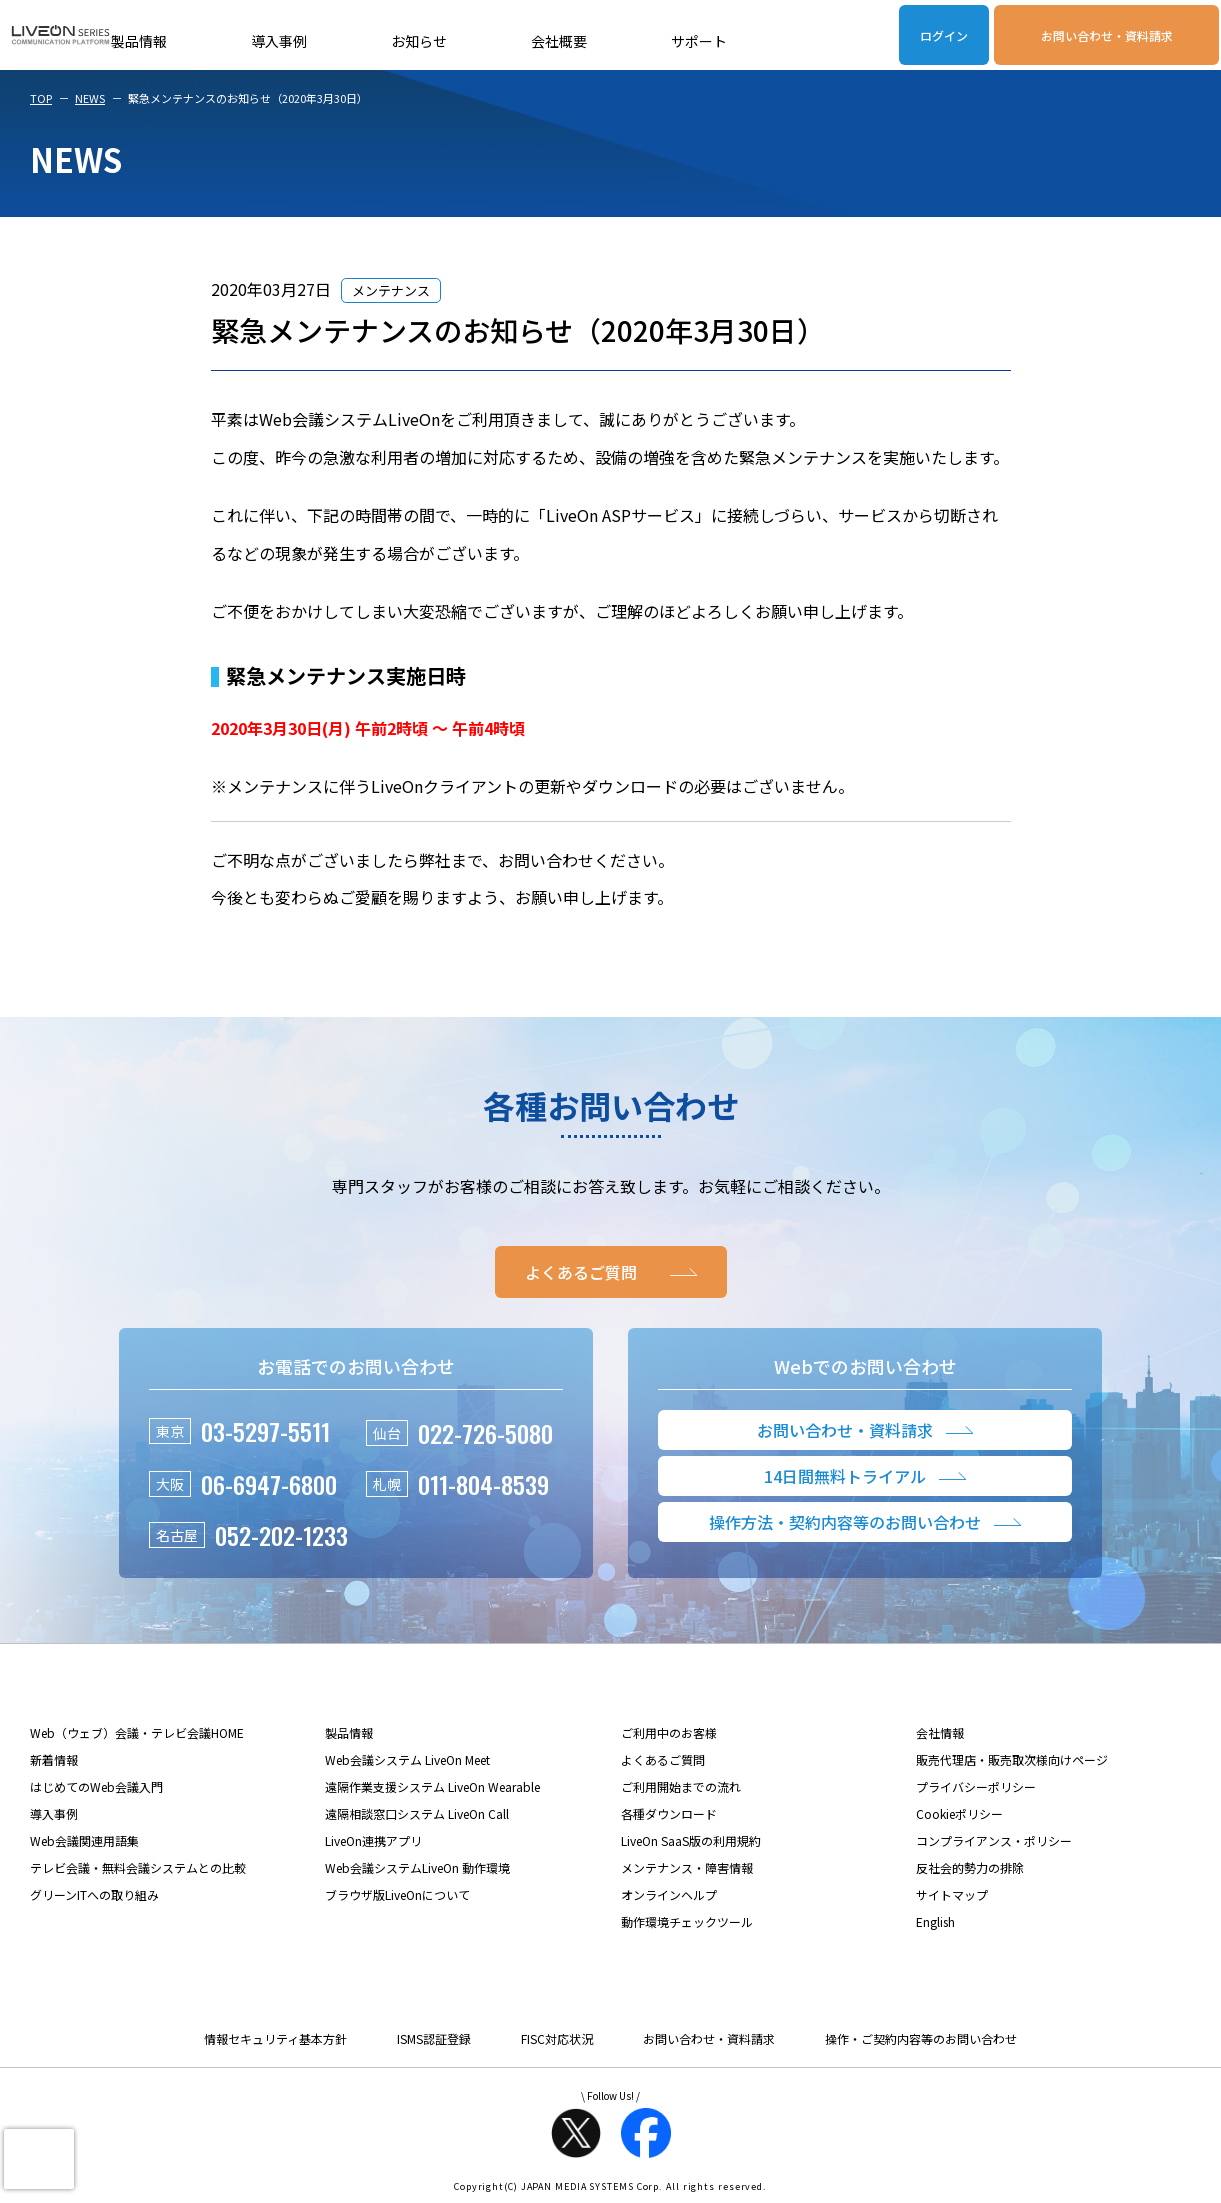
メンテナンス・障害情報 (687, 1867)
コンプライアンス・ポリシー (994, 1840)
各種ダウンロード (669, 1813)
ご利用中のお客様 (669, 1732)
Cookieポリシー (959, 1813)
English (935, 1921)
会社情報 (940, 1732)
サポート (699, 41)
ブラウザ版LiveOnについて (397, 1894)
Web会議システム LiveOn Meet (407, 1759)
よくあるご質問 (663, 1759)
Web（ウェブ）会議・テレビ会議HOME (137, 1732)
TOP (41, 98)
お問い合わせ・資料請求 (1107, 35)
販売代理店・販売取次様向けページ (1012, 1759)
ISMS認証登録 (434, 2038)
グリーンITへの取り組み (94, 1894)
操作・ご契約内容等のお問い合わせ (921, 2038)
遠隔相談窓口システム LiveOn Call (417, 1813)
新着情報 (54, 1759)
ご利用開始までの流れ (681, 1786)
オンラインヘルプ (669, 1894)
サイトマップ (952, 1894)
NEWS (90, 98)
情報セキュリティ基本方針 (275, 2038)
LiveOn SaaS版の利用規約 (691, 1840)
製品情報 (139, 41)
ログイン (944, 35)
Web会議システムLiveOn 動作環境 (417, 1867)
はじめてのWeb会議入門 (96, 1786)
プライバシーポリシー (976, 1786)
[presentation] (39, 2159)
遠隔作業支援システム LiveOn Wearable (432, 1786)
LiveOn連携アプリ (373, 1840)
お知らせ (419, 41)
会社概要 (559, 41)
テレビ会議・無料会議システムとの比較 (138, 1867)
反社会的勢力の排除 (970, 1867)
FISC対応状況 (557, 2038)
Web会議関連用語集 (84, 1840)
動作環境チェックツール (687, 1921)
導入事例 (279, 41)
